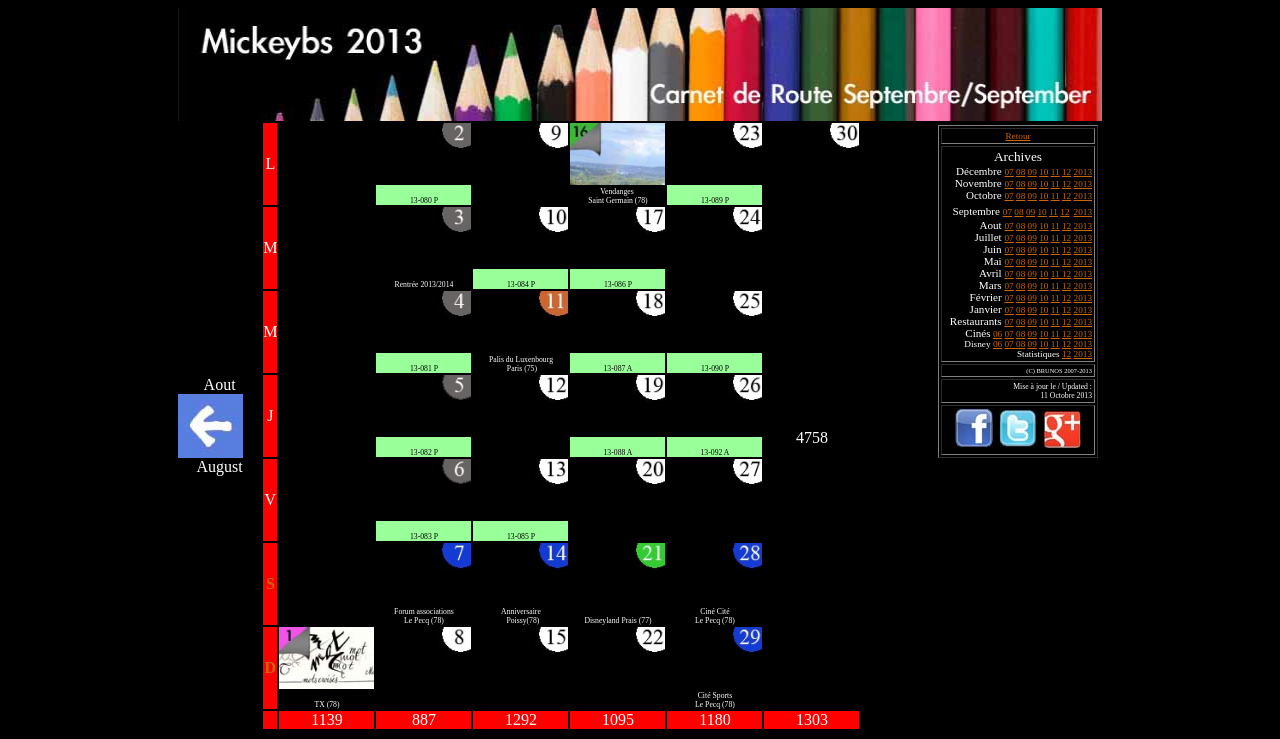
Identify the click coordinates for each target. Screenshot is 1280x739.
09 (1032, 172)
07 (1008, 172)
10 (1043, 172)
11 (1055, 172)
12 (1066, 172)
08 (1020, 172)
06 (997, 334)
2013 (1083, 172)
